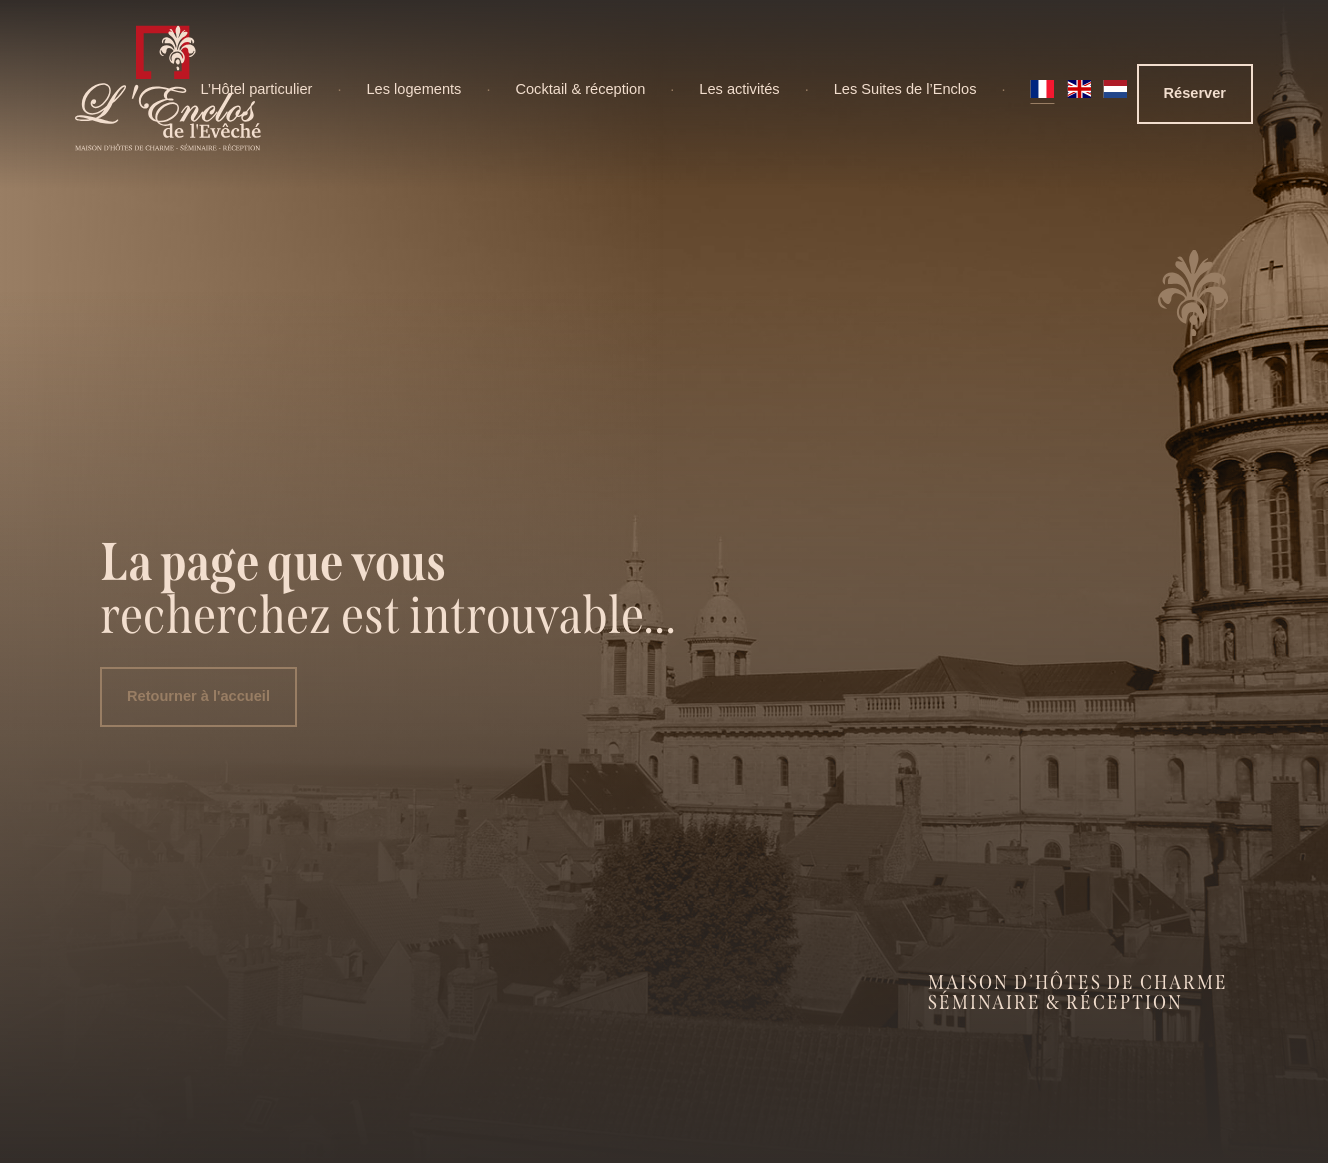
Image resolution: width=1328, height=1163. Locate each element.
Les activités (739, 89)
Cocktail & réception (580, 89)
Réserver (1195, 93)
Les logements (413, 89)
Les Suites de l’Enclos (905, 89)
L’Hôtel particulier (256, 89)
